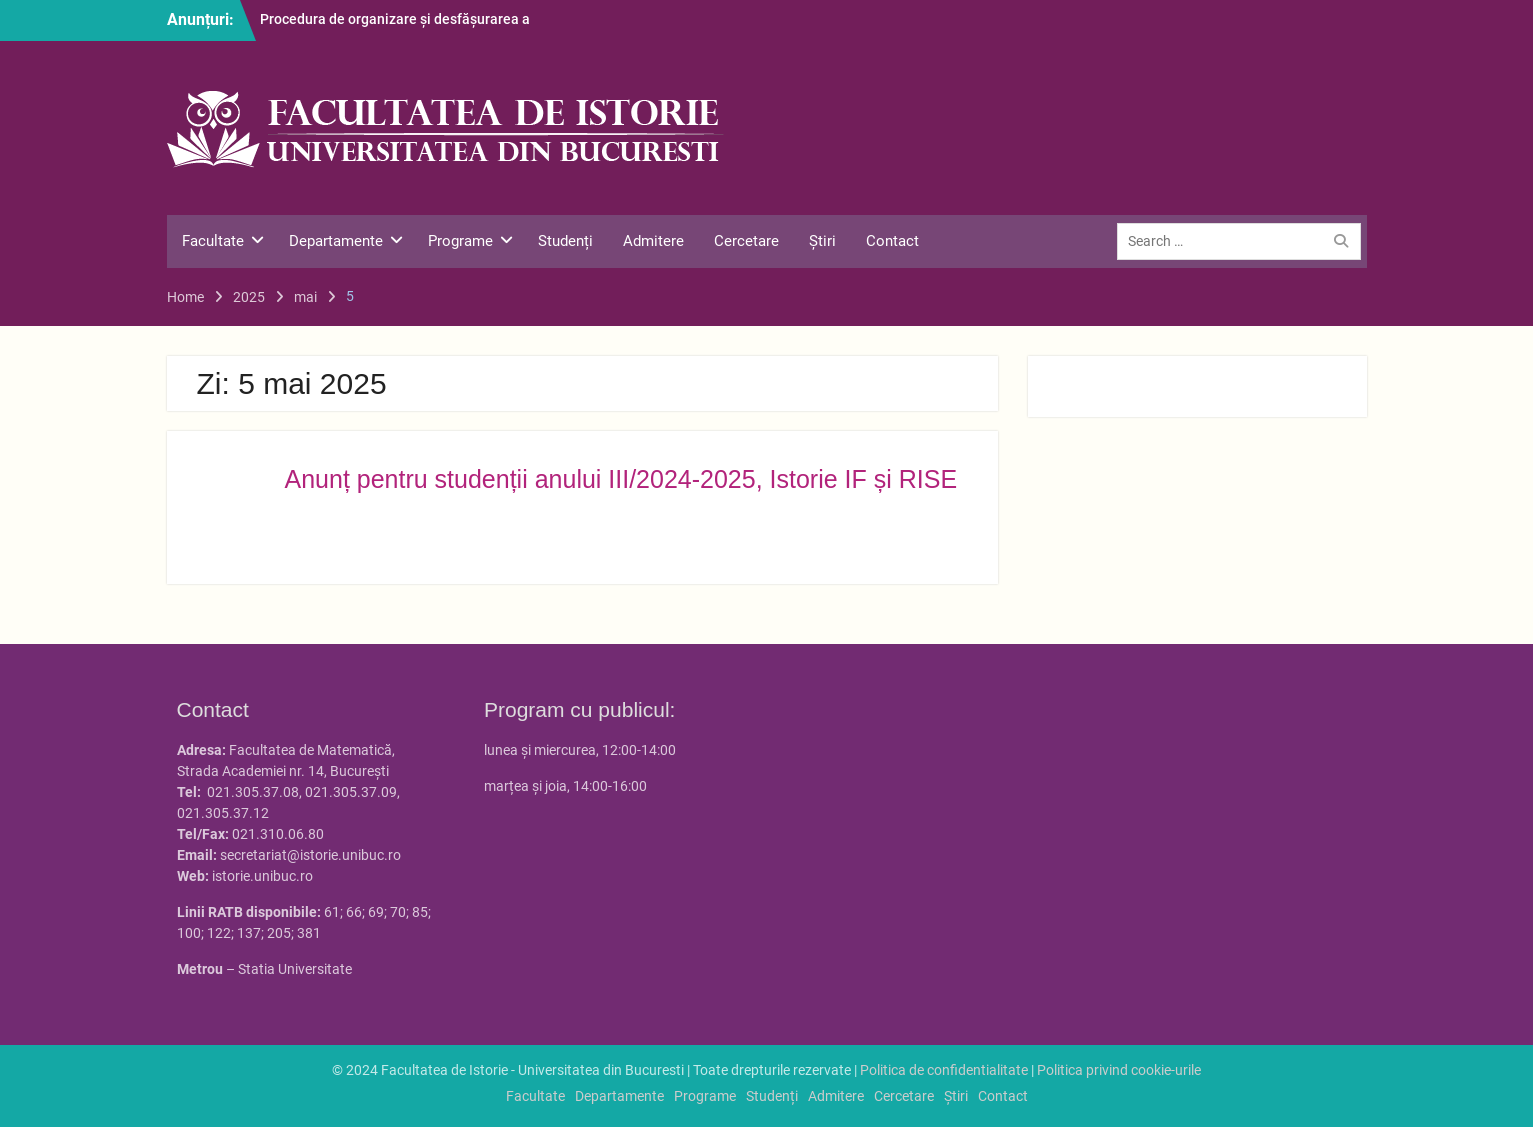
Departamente (336, 241)
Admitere (653, 241)
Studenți (565, 241)
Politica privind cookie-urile (1119, 1070)
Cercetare (746, 241)
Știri (822, 241)
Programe (460, 241)
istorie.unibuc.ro (262, 876)
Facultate (213, 241)
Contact (892, 241)
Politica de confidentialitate (944, 1070)
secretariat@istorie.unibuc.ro (310, 855)
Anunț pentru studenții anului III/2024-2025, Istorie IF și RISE (621, 479)
